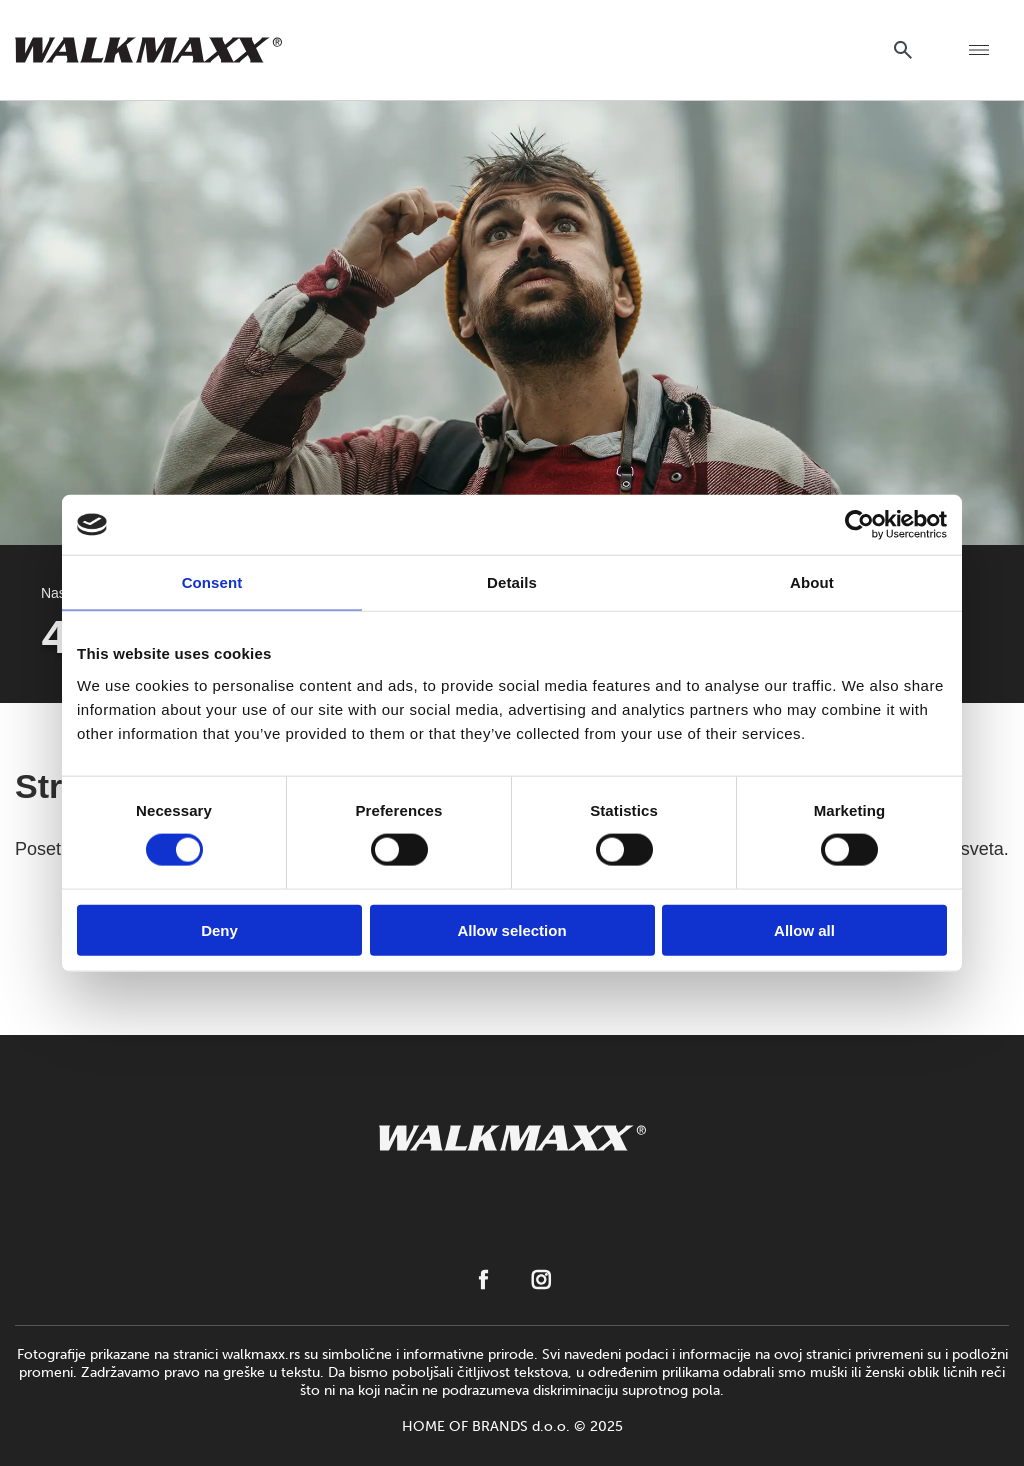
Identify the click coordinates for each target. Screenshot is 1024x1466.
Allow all (804, 929)
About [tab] (812, 582)
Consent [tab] (212, 582)
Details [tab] (512, 582)
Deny (219, 929)
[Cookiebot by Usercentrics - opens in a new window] (859, 525)
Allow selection (511, 929)
